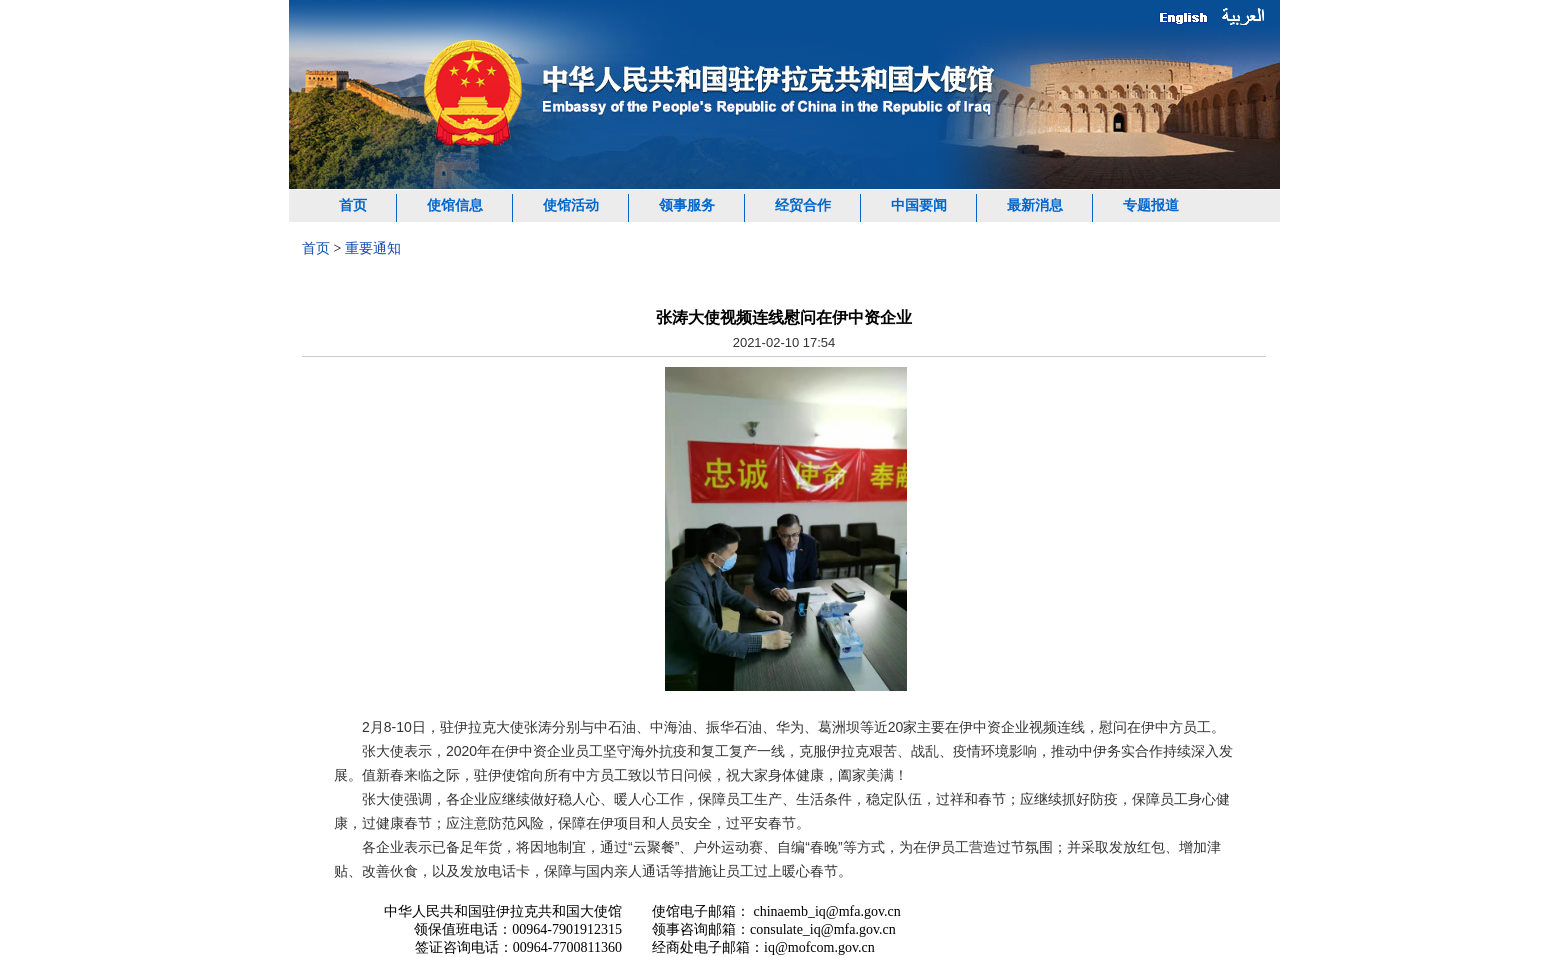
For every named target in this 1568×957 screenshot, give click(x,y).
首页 (353, 205)
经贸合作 (803, 205)
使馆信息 (455, 205)
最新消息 (1035, 205)
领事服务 (687, 205)
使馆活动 (571, 205)
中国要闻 (919, 205)
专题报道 (1151, 205)
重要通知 (373, 248)
